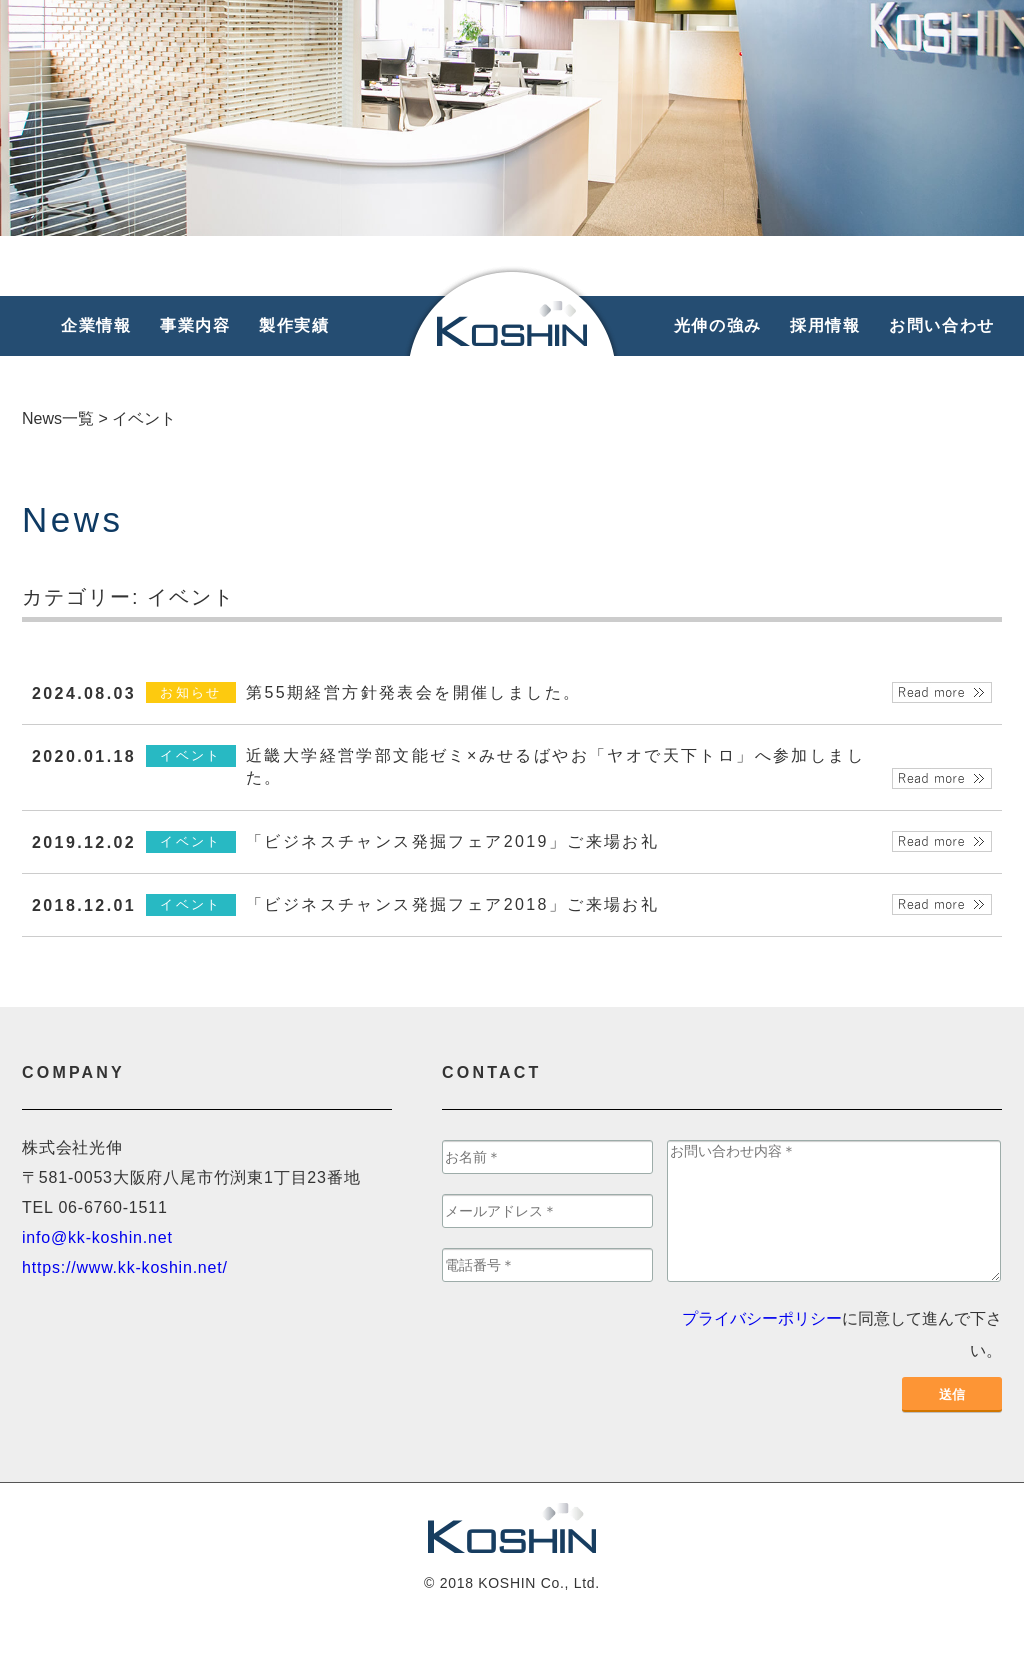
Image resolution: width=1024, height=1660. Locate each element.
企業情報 (96, 324)
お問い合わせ (942, 324)
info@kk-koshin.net (97, 1237)
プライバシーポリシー (762, 1318)
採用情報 (825, 324)
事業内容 (195, 324)
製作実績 (294, 324)
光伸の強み (718, 324)
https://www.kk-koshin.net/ (125, 1267)
